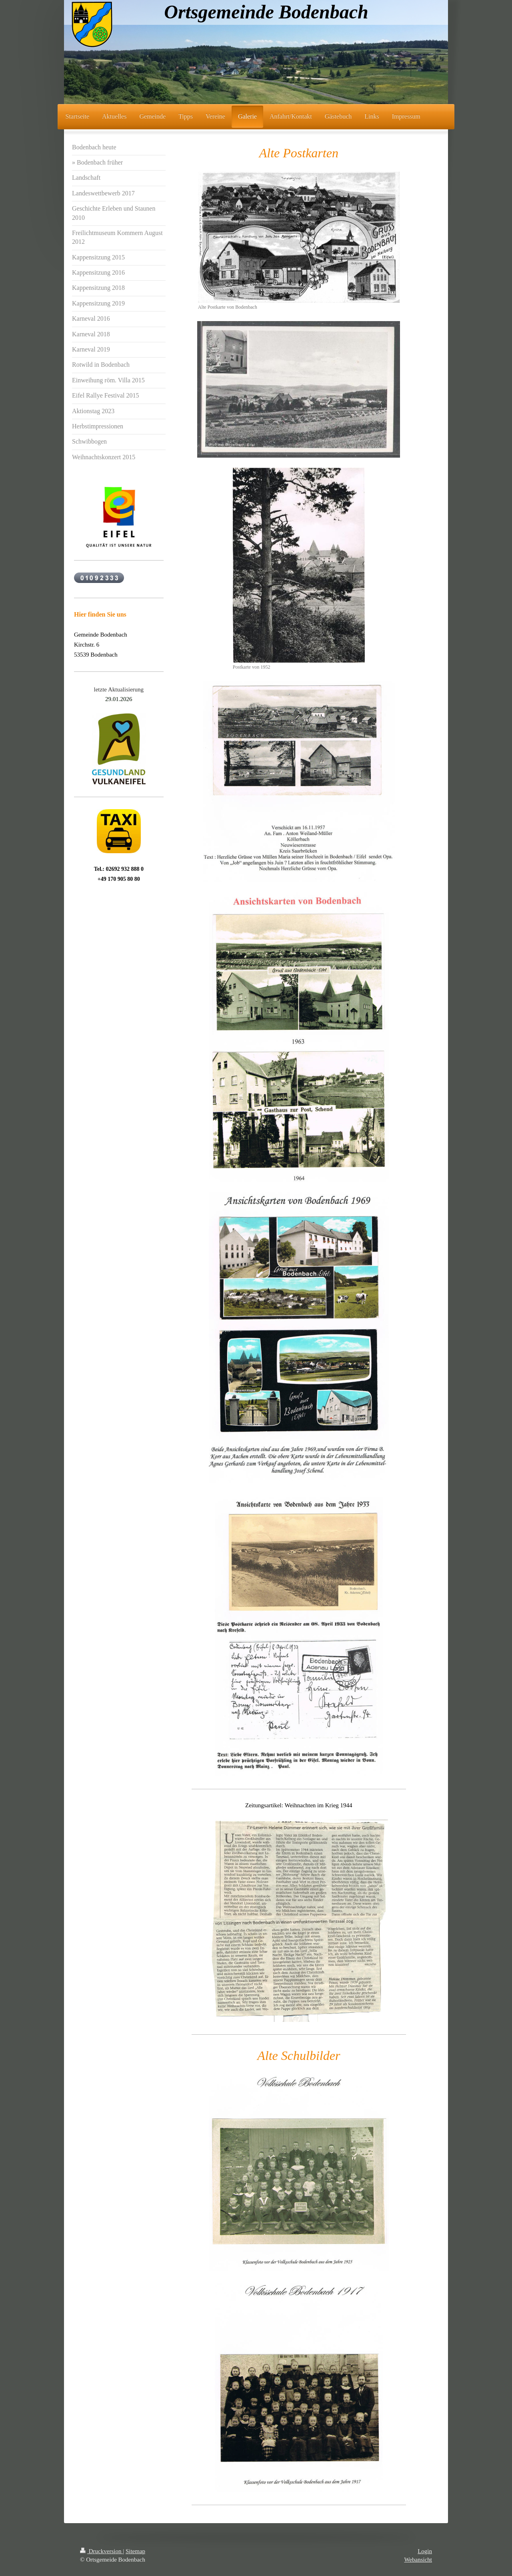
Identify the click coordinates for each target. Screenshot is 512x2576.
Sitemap (135, 2551)
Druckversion (101, 2551)
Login (425, 2551)
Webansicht (418, 2559)
